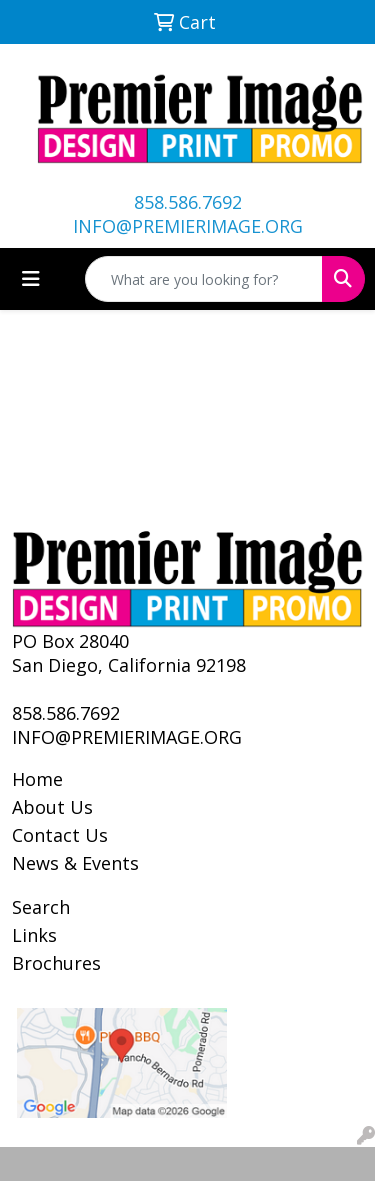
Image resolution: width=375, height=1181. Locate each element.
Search (41, 907)
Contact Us (60, 835)
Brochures (56, 963)
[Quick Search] (204, 279)
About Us (52, 807)
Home (37, 779)
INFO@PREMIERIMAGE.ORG (188, 226)
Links (34, 935)
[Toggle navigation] (31, 279)
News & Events (75, 863)
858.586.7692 (188, 202)
